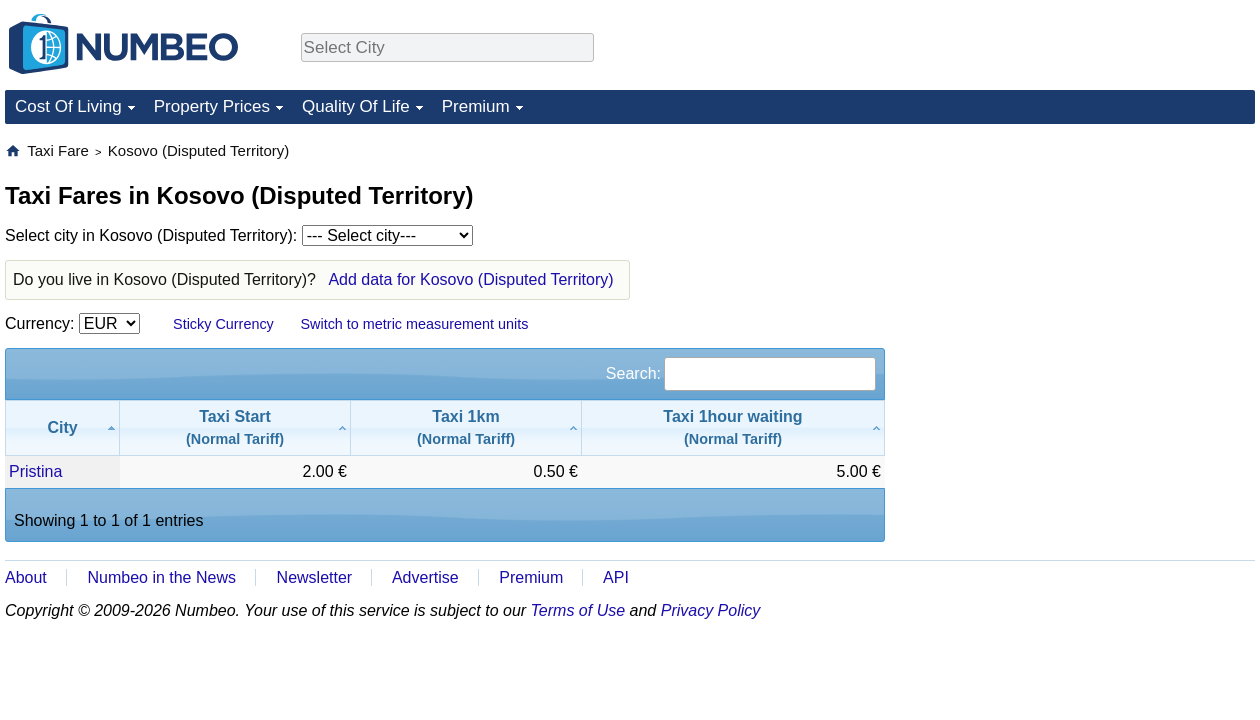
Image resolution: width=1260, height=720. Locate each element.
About (26, 577)
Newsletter (315, 577)
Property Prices (212, 106)
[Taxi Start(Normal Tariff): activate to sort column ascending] (235, 428)
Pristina (35, 471)
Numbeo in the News (161, 577)
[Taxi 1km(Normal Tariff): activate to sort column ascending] (466, 428)
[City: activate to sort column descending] (62, 428)
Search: (741, 373)
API (616, 577)
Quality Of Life (356, 106)
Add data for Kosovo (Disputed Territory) (470, 279)
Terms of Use (578, 610)
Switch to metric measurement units (414, 324)
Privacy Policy (711, 610)
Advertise (425, 577)
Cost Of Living (68, 106)
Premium (476, 106)
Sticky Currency (223, 324)
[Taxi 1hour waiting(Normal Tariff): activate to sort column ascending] (733, 428)
